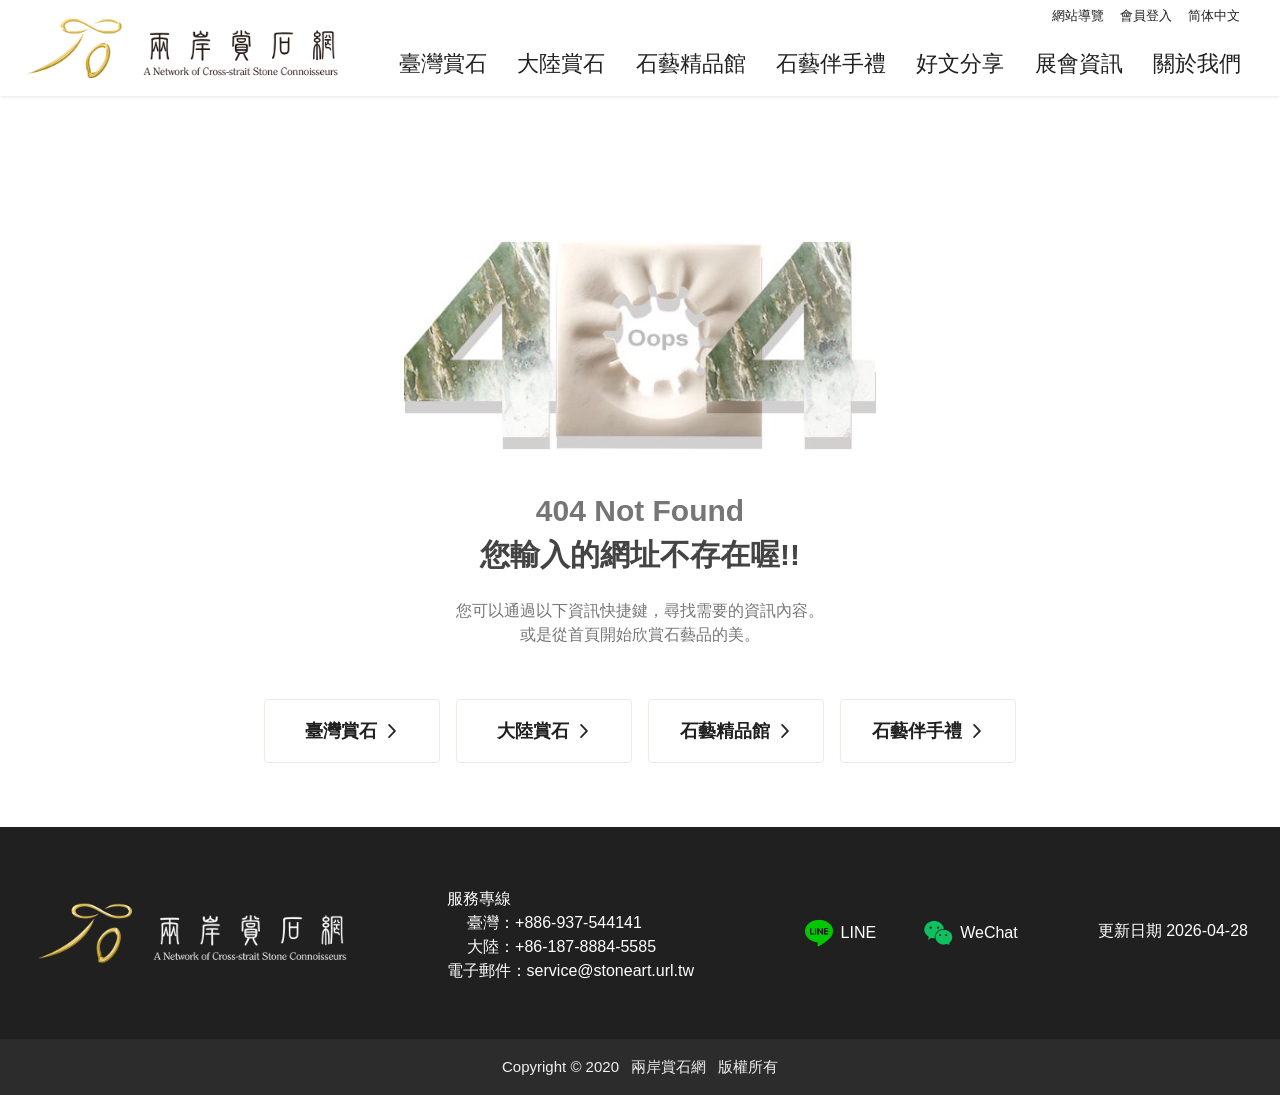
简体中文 (1214, 15)
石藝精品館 (691, 63)
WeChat (971, 933)
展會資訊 (1079, 63)
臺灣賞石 (443, 63)
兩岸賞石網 (181, 48)
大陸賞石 (561, 63)
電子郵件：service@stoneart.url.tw (570, 970)
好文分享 (960, 63)
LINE (841, 933)
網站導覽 (1078, 15)
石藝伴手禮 (831, 63)
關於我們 (1197, 63)
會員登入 (1146, 15)
